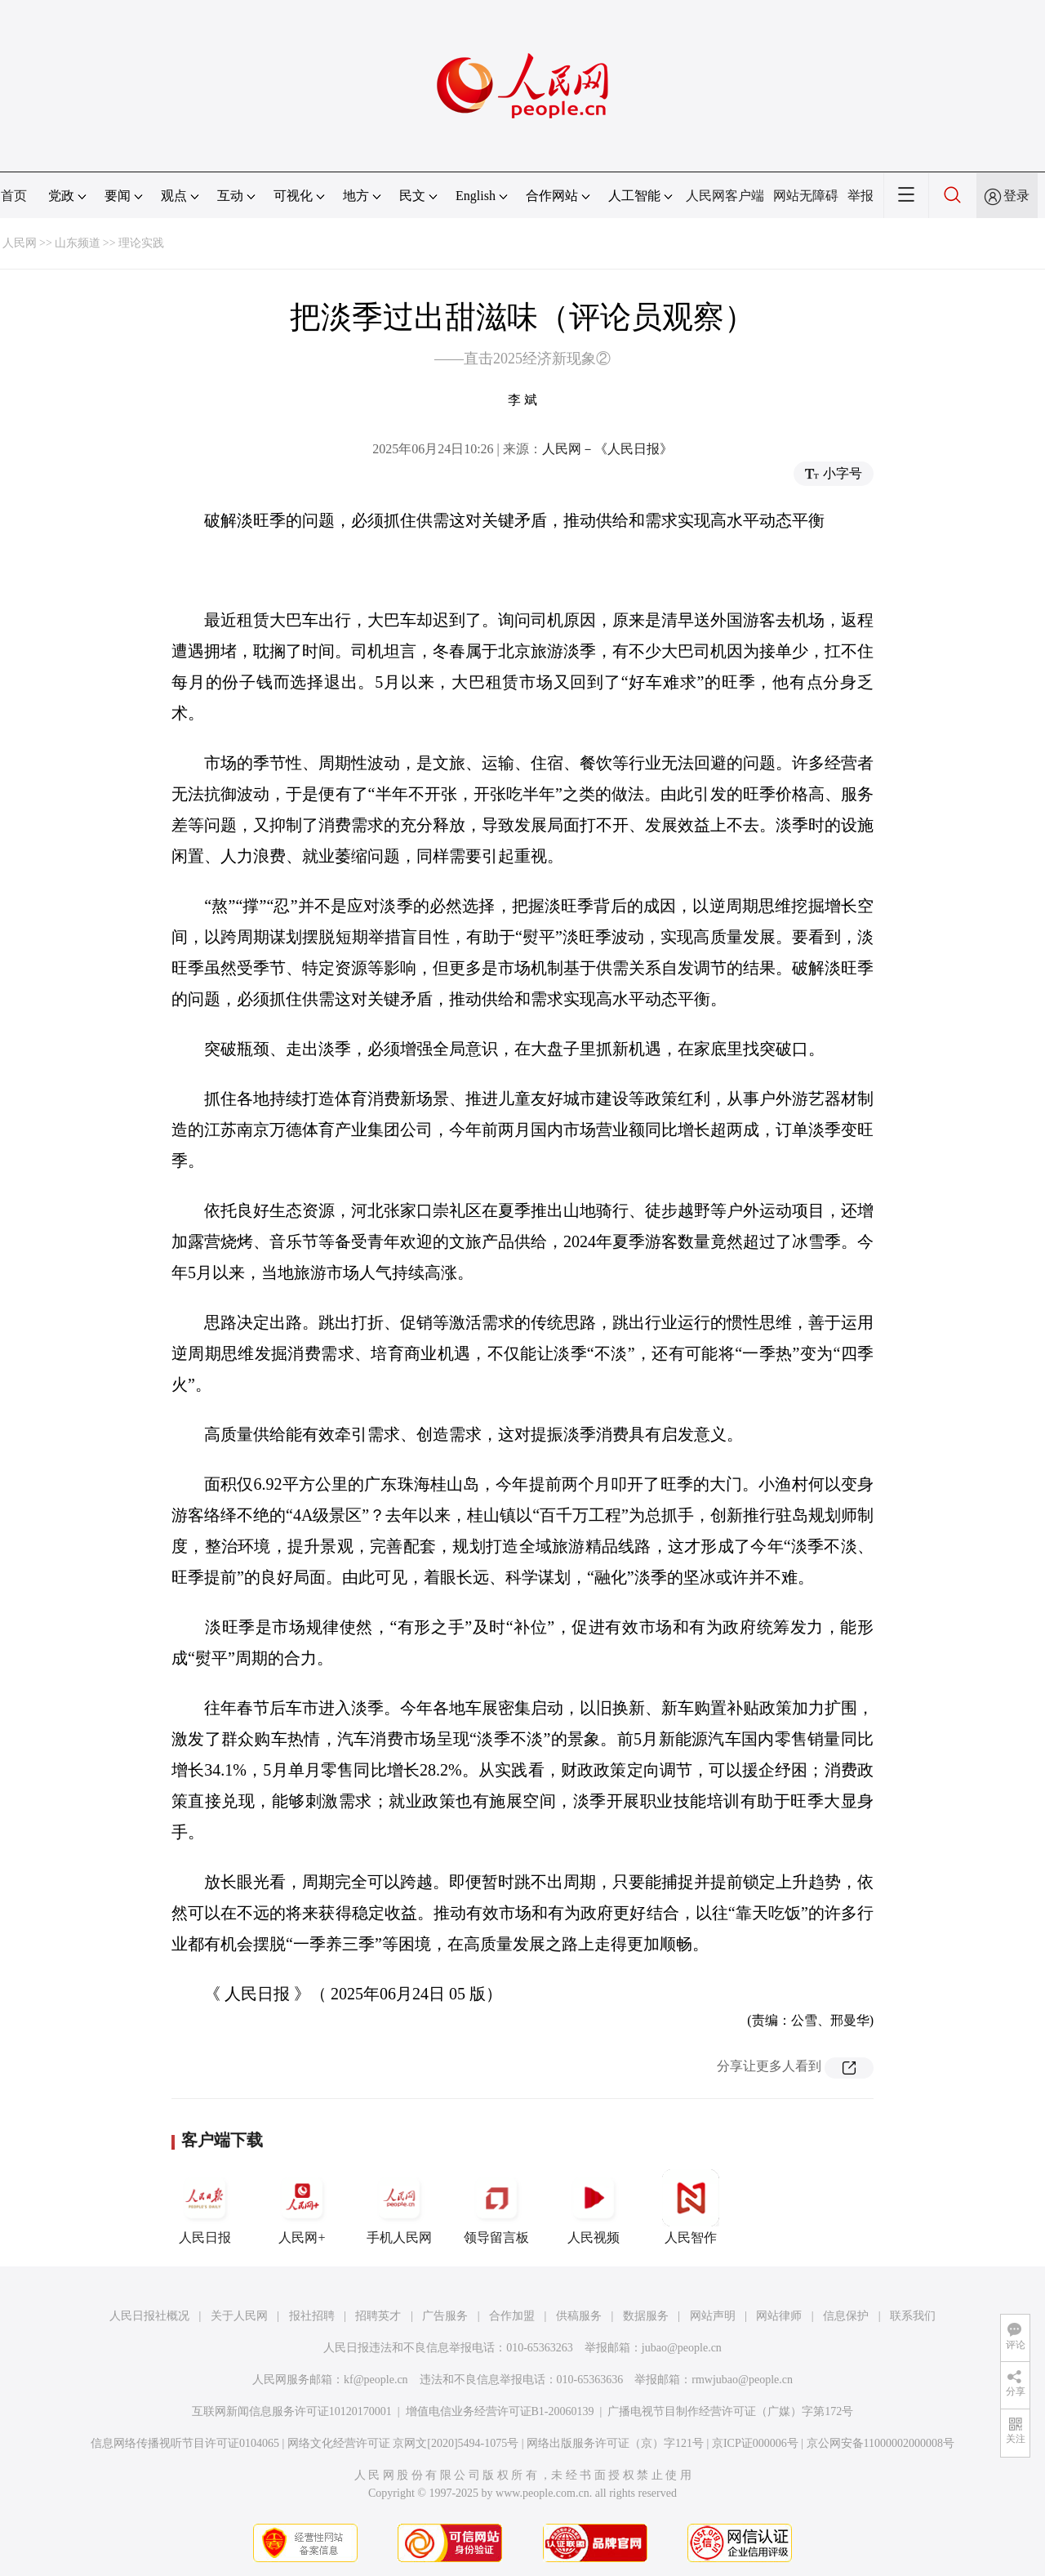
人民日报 (204, 2206)
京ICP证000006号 (755, 2443)
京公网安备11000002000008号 (880, 2443)
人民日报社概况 (149, 2316)
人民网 (19, 243)
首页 (14, 196)
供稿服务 (579, 2316)
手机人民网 (399, 2206)
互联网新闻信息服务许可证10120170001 (292, 2411)
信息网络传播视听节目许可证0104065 (185, 2443)
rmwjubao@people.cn (742, 2379)
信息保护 (846, 2316)
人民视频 (593, 2206)
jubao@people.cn (682, 2348)
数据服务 (646, 2316)
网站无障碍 (805, 196)
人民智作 (690, 2206)
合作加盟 (512, 2316)
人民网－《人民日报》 (607, 449)
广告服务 (445, 2316)
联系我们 (913, 2316)
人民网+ (302, 2206)
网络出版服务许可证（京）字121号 (615, 2443)
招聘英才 (378, 2316)
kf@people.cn (376, 2379)
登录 (1016, 196)
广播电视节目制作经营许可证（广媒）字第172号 (730, 2411)
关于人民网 (239, 2316)
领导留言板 (496, 2206)
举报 (860, 196)
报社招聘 (312, 2316)
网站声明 (713, 2316)
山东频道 (77, 243)
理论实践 (141, 243)
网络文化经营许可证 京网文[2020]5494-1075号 (403, 2443)
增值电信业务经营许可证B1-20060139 (500, 2411)
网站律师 (779, 2316)
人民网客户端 (725, 196)
